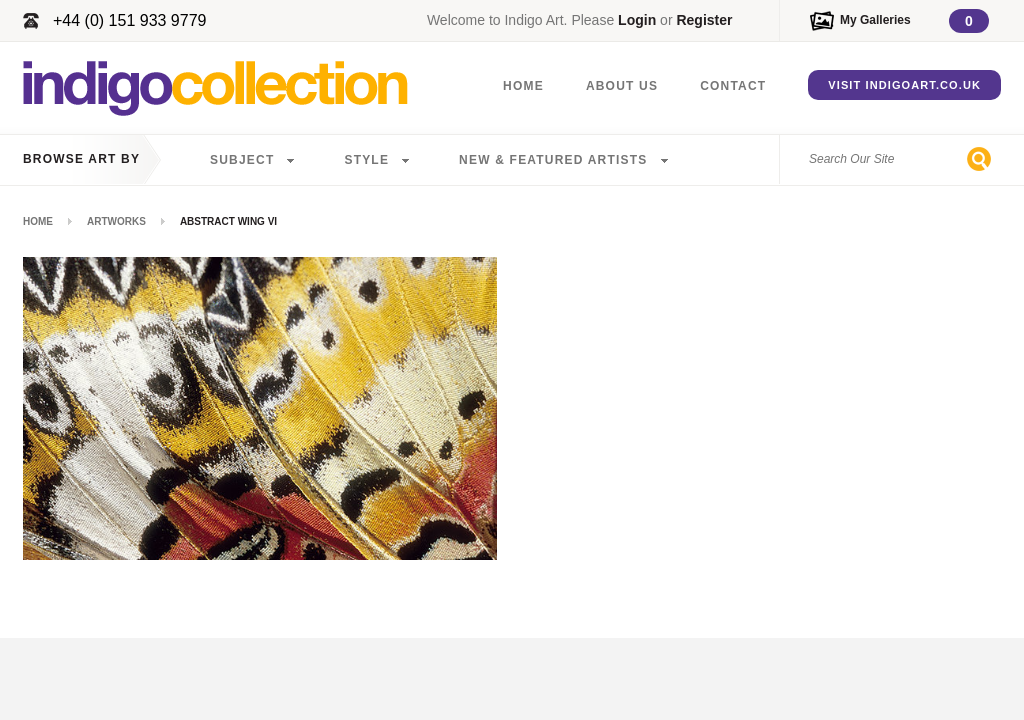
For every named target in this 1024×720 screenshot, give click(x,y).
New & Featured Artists (553, 160)
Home (523, 86)
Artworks (116, 221)
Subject (242, 160)
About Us (622, 86)
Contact (733, 86)
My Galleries (875, 20)
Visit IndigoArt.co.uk (904, 85)
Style (366, 160)
